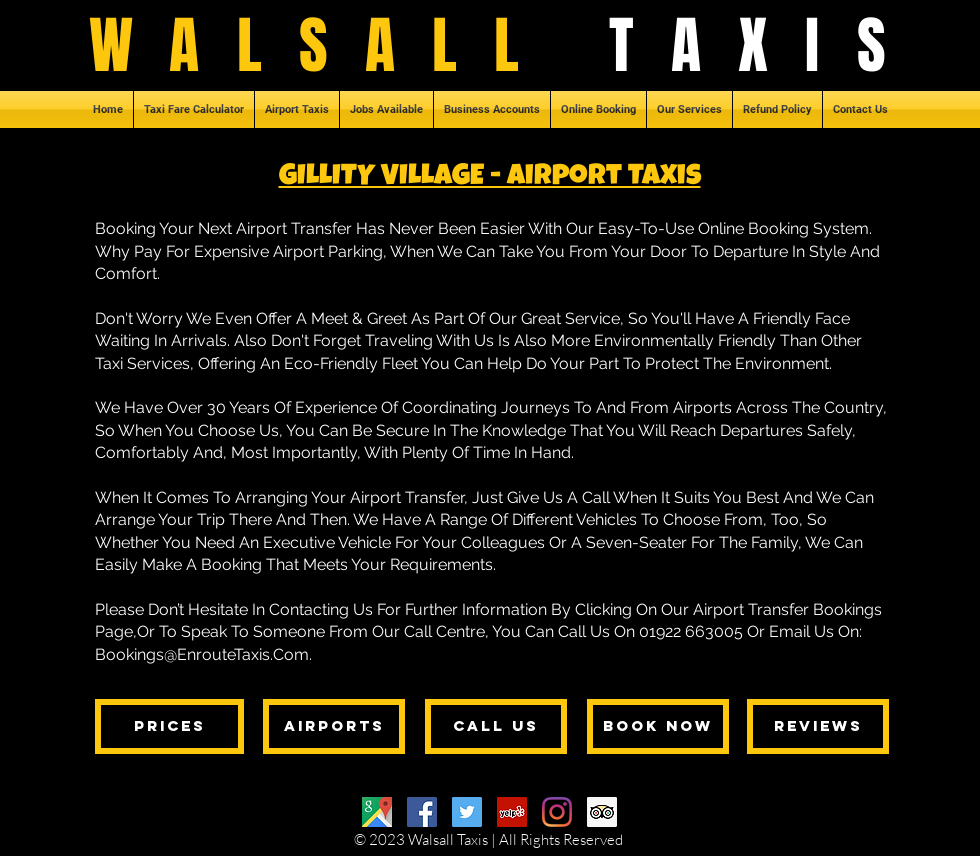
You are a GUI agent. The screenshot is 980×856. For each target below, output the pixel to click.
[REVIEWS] (818, 726)
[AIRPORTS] (334, 726)
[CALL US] (496, 726)
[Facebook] (422, 812)
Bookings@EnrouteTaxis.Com (202, 654)
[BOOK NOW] (658, 726)
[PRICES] (169, 726)
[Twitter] (467, 812)
